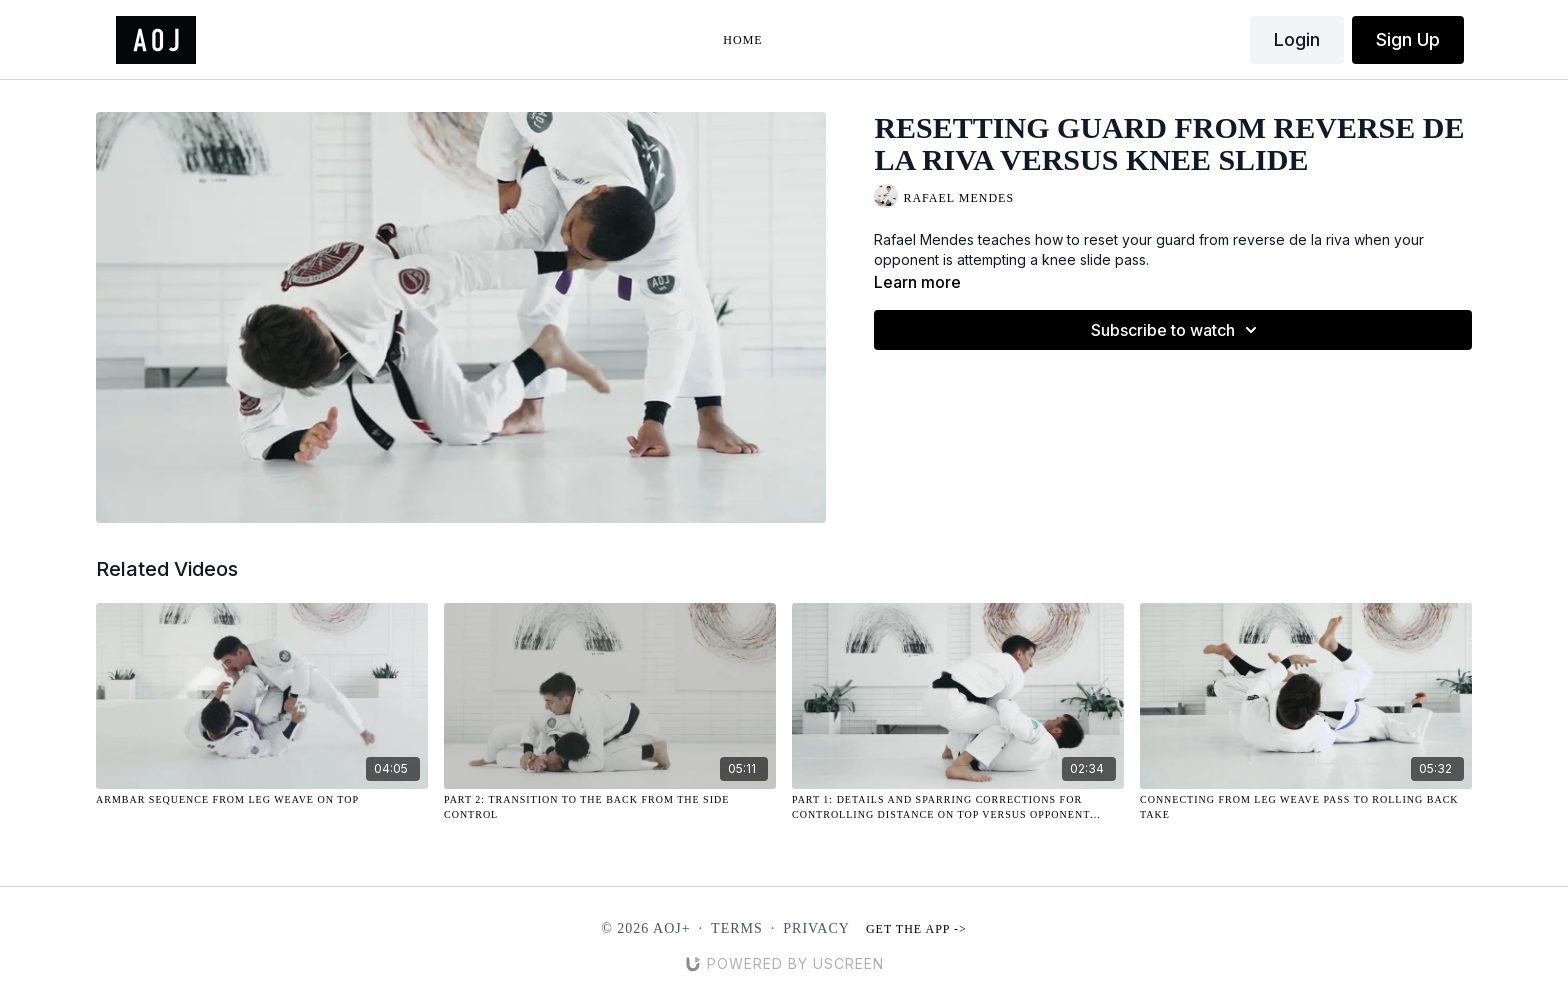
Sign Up (1408, 39)
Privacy (816, 928)
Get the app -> (916, 929)
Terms (737, 928)
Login (1297, 39)
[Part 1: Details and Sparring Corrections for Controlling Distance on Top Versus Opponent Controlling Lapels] (958, 807)
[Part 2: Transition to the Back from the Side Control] (610, 807)
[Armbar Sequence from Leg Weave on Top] (262, 799)
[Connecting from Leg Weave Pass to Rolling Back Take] (1306, 807)
